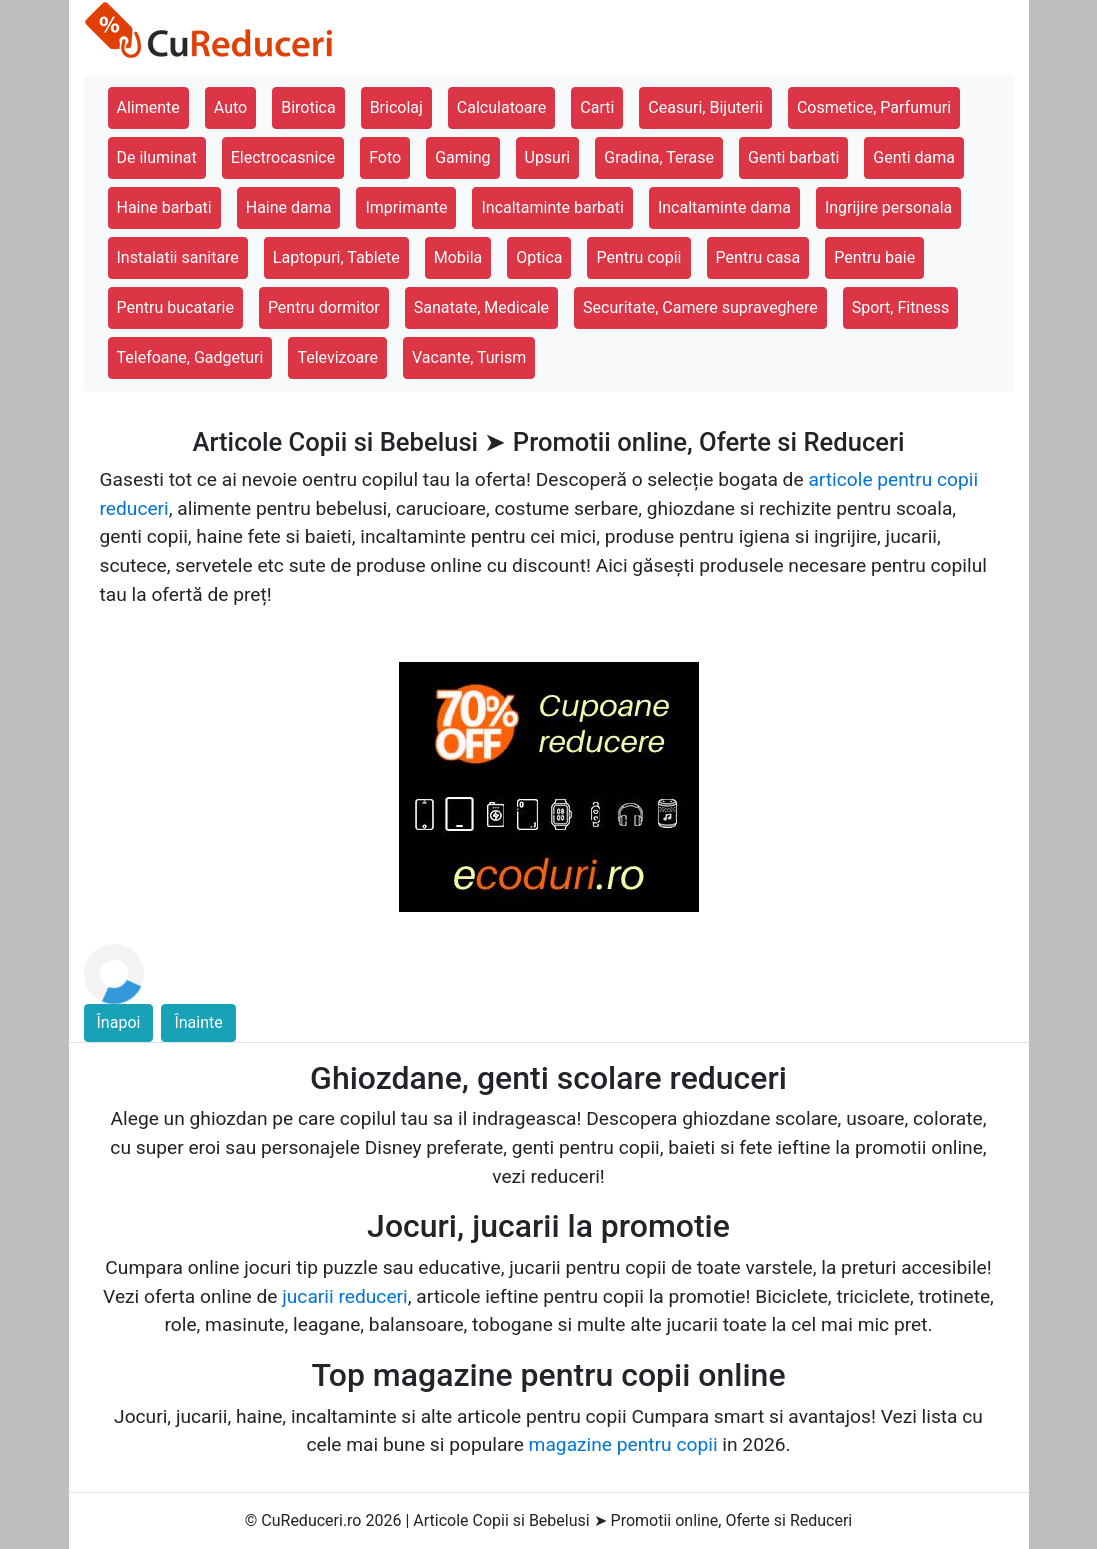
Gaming (462, 157)
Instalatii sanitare (178, 257)
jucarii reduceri (345, 1296)
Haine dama (289, 207)
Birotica (308, 107)
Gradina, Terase (659, 157)
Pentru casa (758, 257)
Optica (539, 257)
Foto (385, 157)
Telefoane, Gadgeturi (190, 357)
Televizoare (337, 357)
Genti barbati (793, 157)
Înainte (198, 1022)
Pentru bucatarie (175, 307)
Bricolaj (396, 107)
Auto (230, 107)
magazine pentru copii (623, 1444)
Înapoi (119, 1022)
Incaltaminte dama (724, 207)
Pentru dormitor (324, 307)
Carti (597, 107)
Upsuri (548, 157)
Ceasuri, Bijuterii (705, 107)
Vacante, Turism (469, 357)
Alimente (148, 107)
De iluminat (157, 157)
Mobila (458, 257)
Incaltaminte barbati (552, 207)
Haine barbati (164, 207)
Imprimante (406, 207)
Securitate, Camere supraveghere (700, 307)
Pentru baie (874, 257)
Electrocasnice (283, 157)
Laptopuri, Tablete (336, 257)
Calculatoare (501, 107)
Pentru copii (638, 257)
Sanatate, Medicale (481, 307)
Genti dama (914, 157)
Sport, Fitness (901, 307)
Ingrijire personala (888, 207)
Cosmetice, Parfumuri (874, 107)
